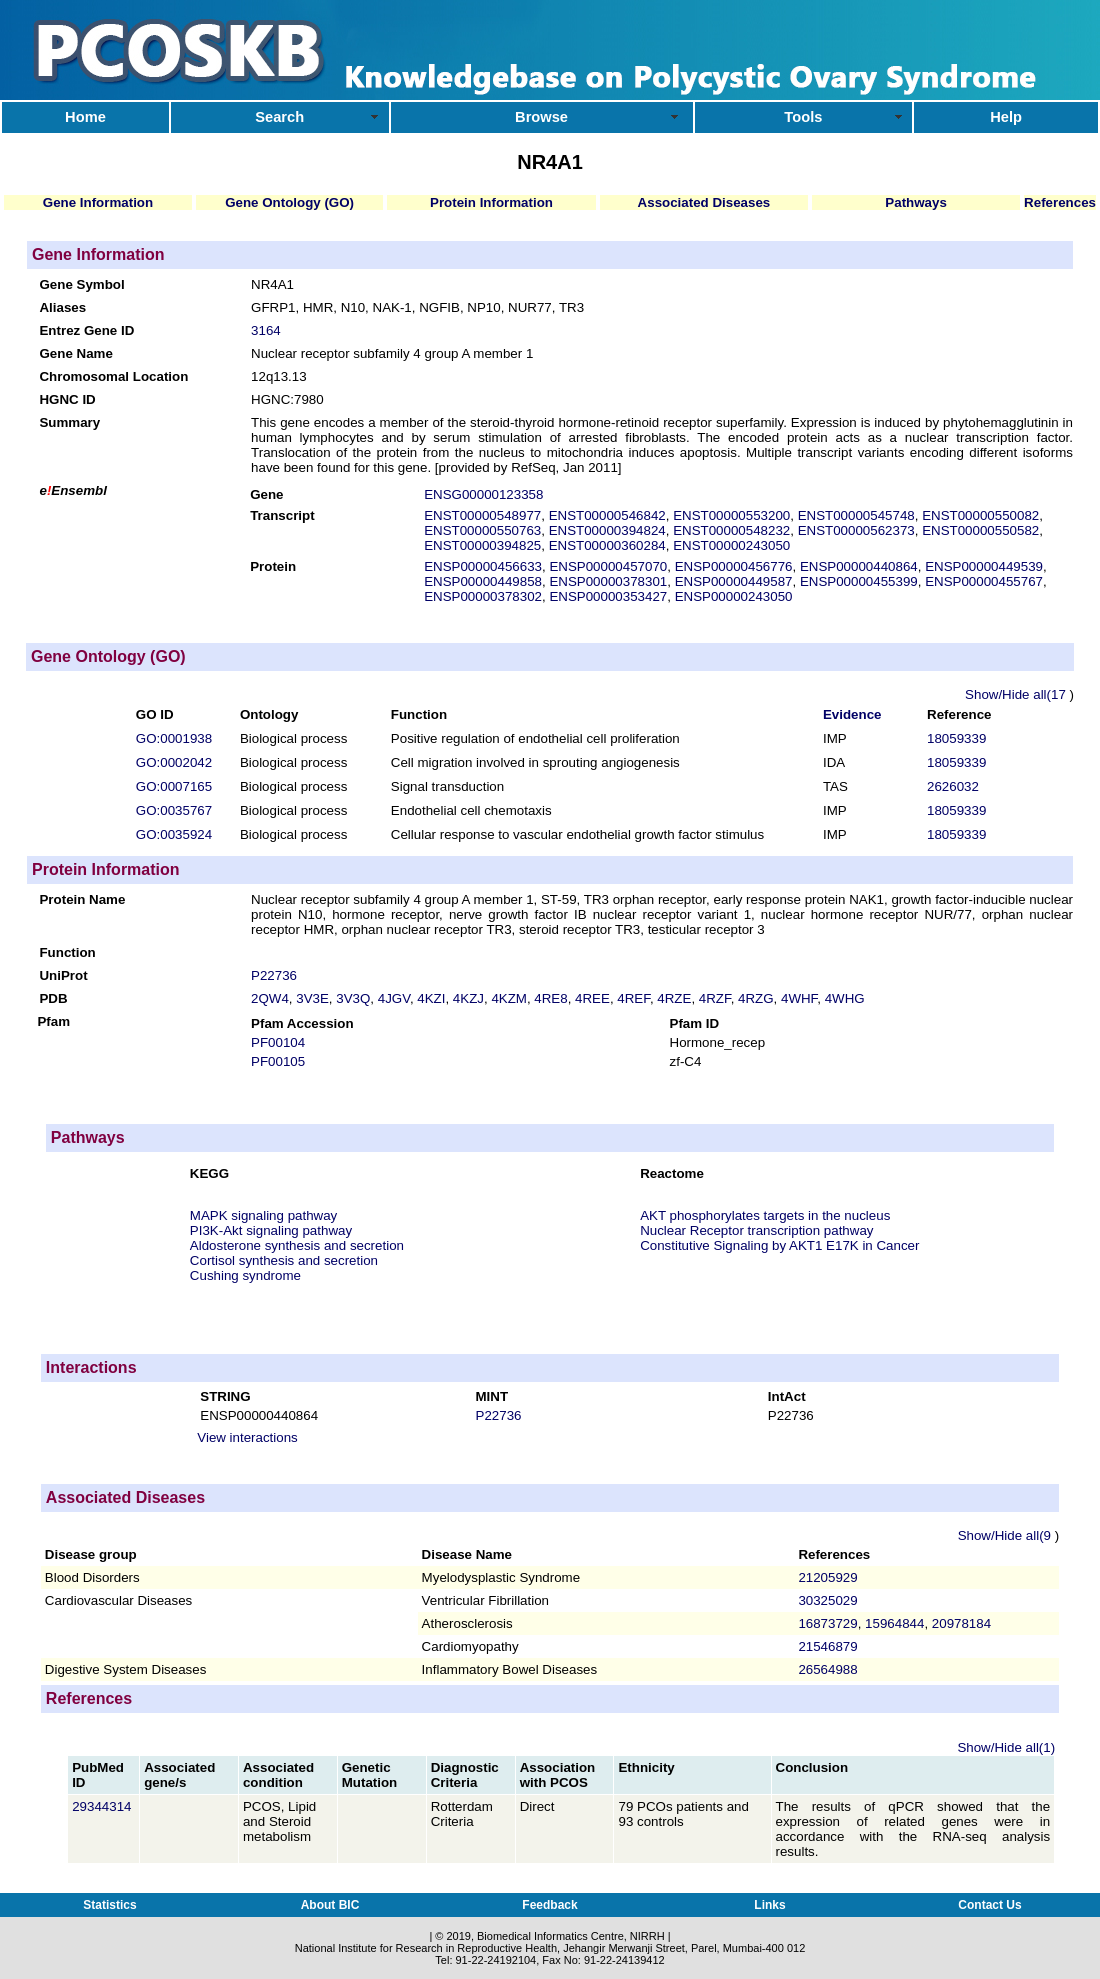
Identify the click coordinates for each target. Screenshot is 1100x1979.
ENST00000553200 (731, 515)
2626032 (953, 786)
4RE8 (550, 998)
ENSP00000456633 (483, 566)
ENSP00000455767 (984, 581)
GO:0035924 (174, 834)
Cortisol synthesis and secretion (284, 1260)
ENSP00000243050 (734, 596)
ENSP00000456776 (734, 566)
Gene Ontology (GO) (289, 202)
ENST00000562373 (856, 530)
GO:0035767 (174, 810)
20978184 (961, 1623)
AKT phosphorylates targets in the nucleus (765, 1215)
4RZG (756, 998)
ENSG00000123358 (483, 494)
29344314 (103, 1806)
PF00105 (278, 1061)
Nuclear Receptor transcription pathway (756, 1230)
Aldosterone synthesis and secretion (297, 1245)
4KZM (509, 998)
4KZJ (468, 998)
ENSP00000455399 (859, 581)
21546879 (827, 1646)
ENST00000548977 (482, 515)
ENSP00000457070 (608, 566)
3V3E (312, 998)
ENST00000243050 (731, 545)
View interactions (247, 1437)
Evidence (852, 714)
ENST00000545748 (856, 515)
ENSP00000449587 (734, 581)
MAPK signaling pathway (263, 1215)
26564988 (827, 1669)
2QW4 (270, 998)
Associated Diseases (704, 202)
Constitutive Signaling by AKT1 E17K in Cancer (779, 1245)
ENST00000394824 (607, 530)
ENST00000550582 (980, 530)
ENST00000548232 (731, 530)
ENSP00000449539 (984, 566)
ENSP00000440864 (859, 566)
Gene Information (98, 202)
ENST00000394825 (482, 545)
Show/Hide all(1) (1006, 1747)
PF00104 (278, 1042)
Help (1006, 117)
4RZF (715, 998)
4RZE (674, 998)
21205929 (827, 1577)
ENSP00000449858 (483, 581)
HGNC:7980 (287, 399)
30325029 (827, 1600)
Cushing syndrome (245, 1275)
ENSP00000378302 (483, 596)
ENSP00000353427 (608, 596)
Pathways (916, 202)
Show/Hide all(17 (1017, 694)
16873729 (827, 1623)
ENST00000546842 (607, 515)
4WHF (799, 998)
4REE (592, 998)
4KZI (431, 998)
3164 (266, 330)
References (1060, 202)
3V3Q (353, 998)
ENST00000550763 (482, 530)
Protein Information (491, 202)
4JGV (394, 998)
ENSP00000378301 (608, 581)
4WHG (845, 998)
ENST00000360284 (607, 545)
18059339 (956, 738)
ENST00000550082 (980, 515)
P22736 (274, 975)
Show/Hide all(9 (1006, 1535)
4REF (633, 998)
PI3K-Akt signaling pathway (271, 1230)
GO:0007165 (174, 786)
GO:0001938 (174, 738)
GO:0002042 (174, 762)
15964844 (894, 1623)
